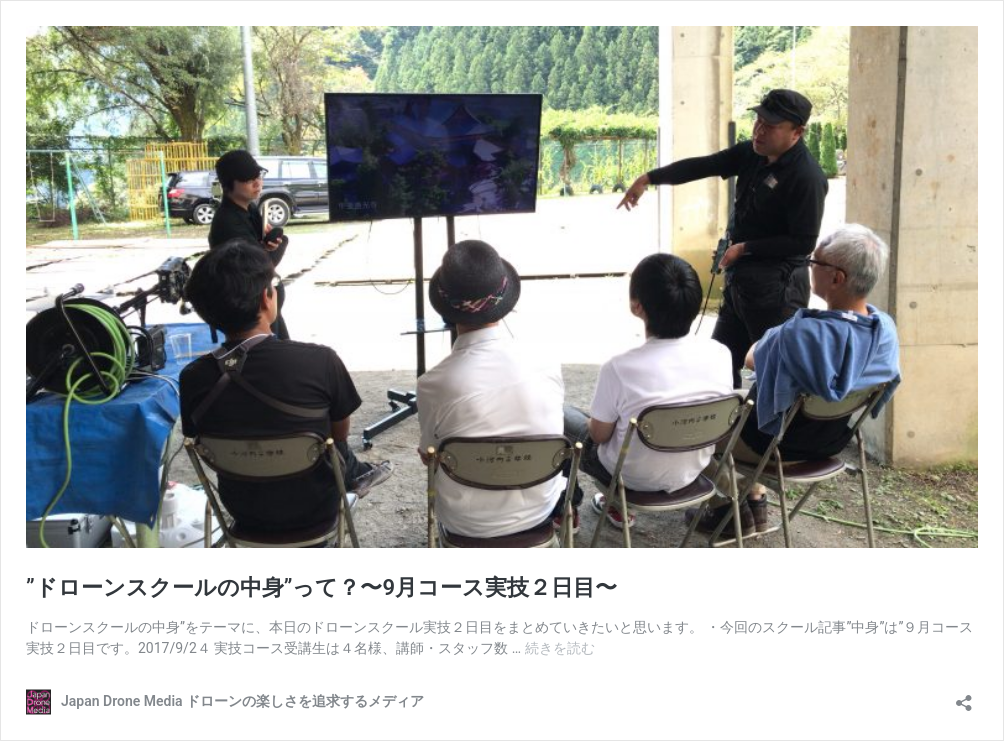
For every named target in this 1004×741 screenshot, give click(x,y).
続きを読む (560, 648)
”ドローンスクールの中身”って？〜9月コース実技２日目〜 (321, 587)
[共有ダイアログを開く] (964, 696)
